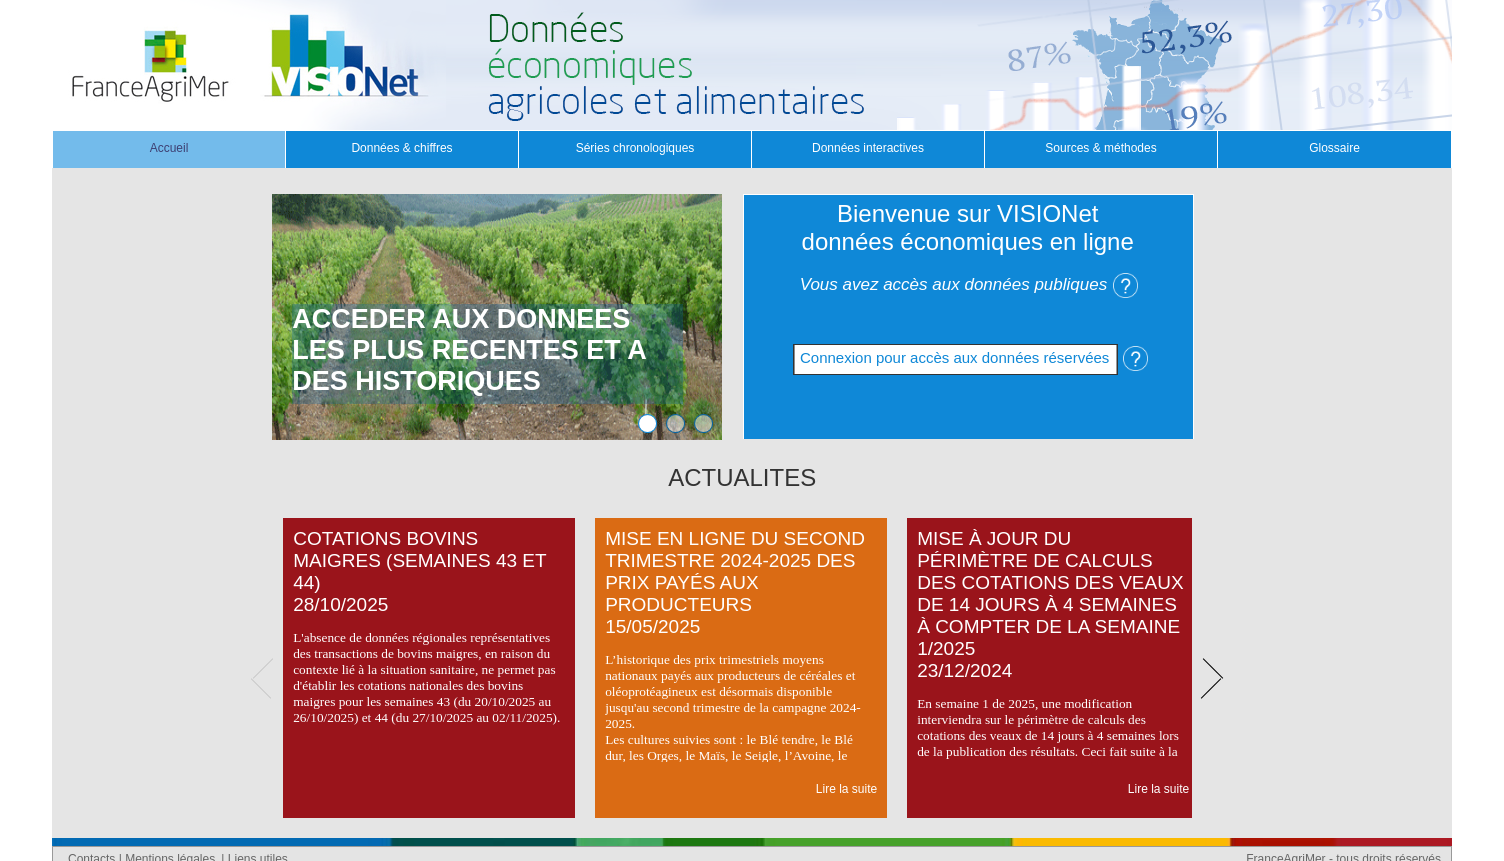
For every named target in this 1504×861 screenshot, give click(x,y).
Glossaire (1334, 148)
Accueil (169, 148)
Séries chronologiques (635, 148)
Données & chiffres (401, 148)
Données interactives (868, 148)
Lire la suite (846, 789)
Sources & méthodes (1100, 148)
